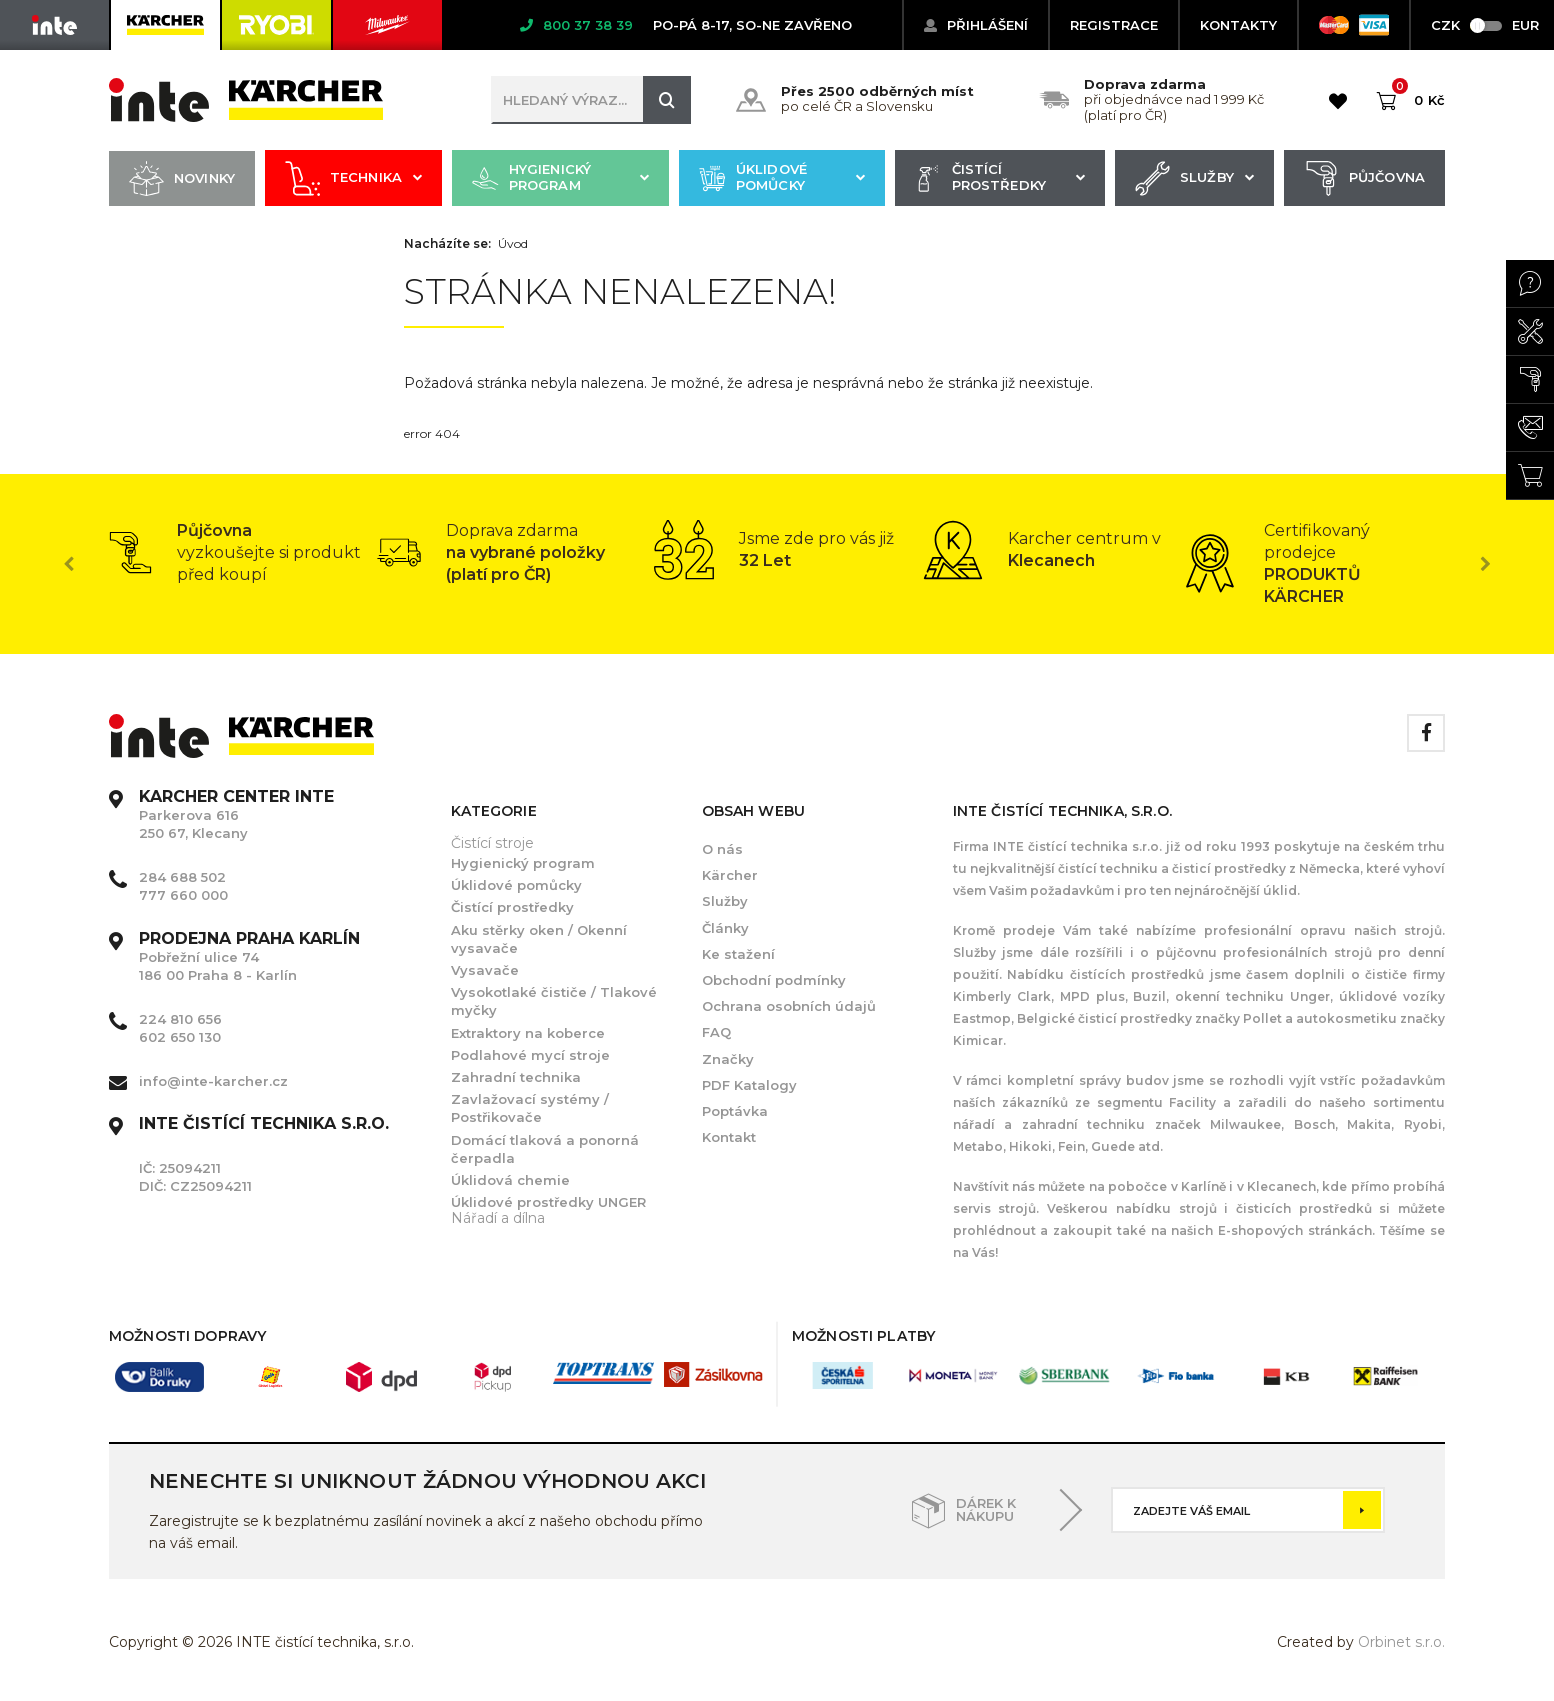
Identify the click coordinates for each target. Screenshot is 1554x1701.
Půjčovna (1364, 178)
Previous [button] (69, 564)
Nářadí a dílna (498, 1218)
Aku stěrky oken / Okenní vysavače (539, 939)
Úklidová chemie (510, 1180)
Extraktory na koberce (528, 1033)
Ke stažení (738, 954)
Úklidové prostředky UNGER (548, 1202)
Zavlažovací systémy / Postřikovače (530, 1108)
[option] (243, 553)
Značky (728, 1059)
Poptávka (735, 1111)
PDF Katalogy (749, 1085)
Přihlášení (976, 25)
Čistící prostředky (1000, 178)
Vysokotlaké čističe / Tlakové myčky (554, 1001)
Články (725, 928)
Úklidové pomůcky (782, 178)
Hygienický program (560, 178)
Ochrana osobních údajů (789, 1006)
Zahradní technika (516, 1077)
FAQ (716, 1032)
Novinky (182, 178)
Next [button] (1485, 564)
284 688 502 (182, 877)
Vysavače (485, 970)
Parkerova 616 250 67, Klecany (236, 815)
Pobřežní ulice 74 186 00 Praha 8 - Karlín (249, 957)
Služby (1194, 178)
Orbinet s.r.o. (1401, 1642)
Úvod (513, 244)
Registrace (1114, 25)
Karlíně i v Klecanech (1247, 1186)
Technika (353, 178)
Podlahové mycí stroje (530, 1055)
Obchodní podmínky (774, 980)
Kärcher (730, 875)
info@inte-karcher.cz (213, 1081)
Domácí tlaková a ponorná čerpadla (545, 1149)
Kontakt (729, 1137)
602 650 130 (180, 1037)
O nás (722, 849)
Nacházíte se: (447, 244)
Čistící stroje (492, 843)
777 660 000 (183, 895)
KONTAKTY (1238, 25)
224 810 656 (180, 1019)
